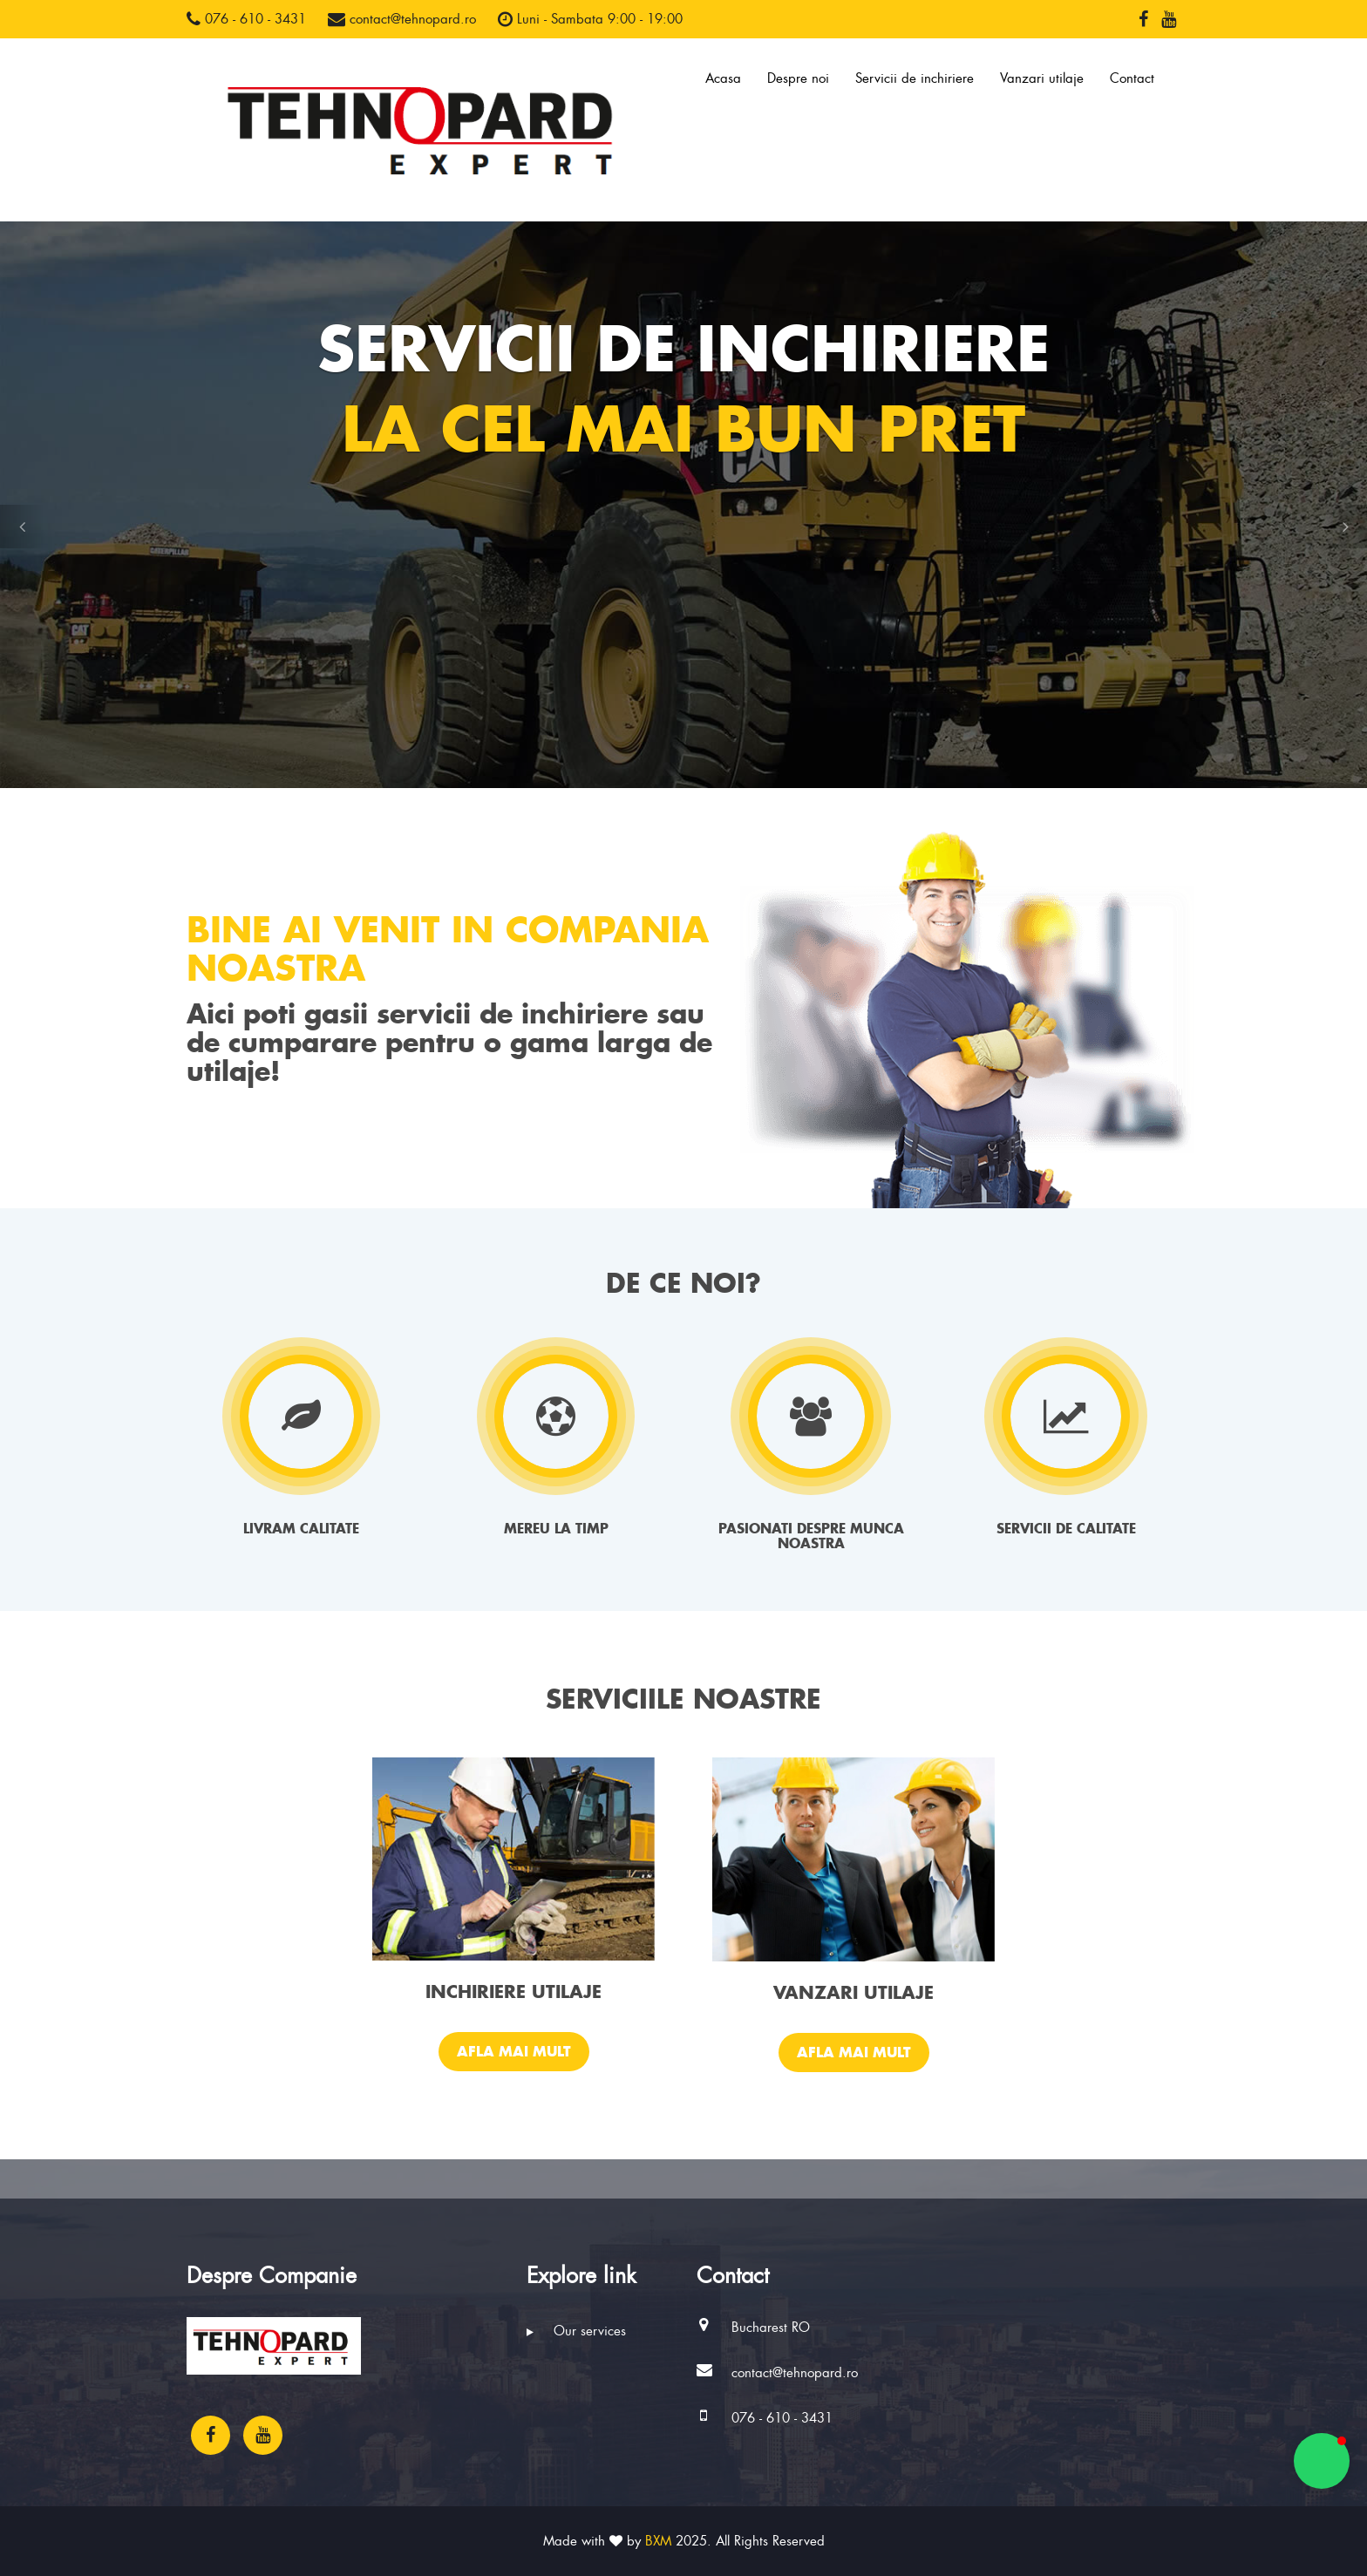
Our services (576, 2331)
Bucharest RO (770, 2327)
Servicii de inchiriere (914, 78)
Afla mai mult (514, 2051)
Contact (1132, 78)
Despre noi (798, 78)
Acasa (723, 78)
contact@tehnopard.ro (402, 19)
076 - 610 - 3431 (246, 19)
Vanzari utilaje (1042, 78)
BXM (658, 2541)
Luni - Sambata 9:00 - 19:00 (590, 19)
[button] (22, 526)
